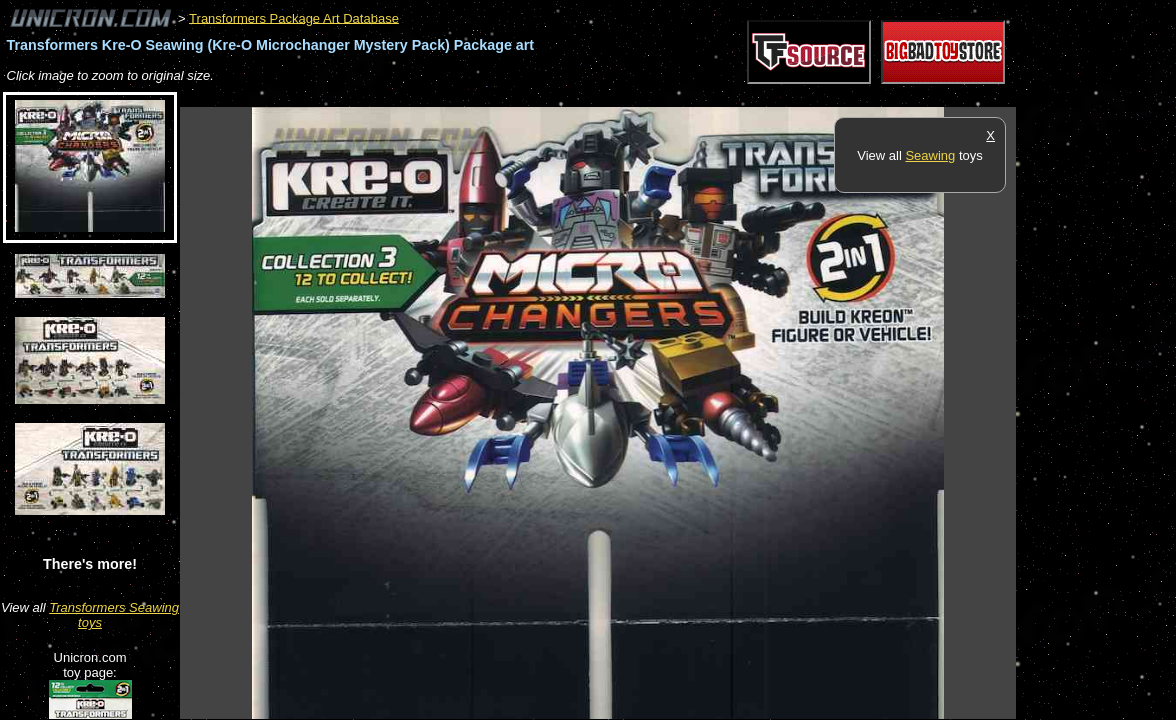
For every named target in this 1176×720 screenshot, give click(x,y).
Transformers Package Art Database (294, 17)
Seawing (930, 155)
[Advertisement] (544, 96)
